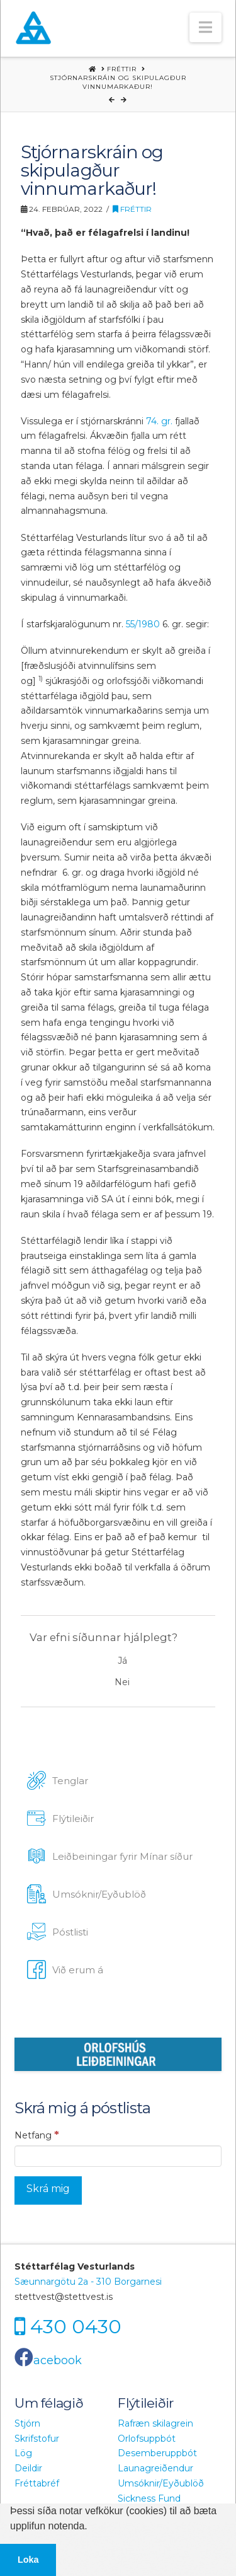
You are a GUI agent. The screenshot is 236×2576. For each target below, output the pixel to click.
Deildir (28, 2468)
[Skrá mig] (48, 2190)
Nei (122, 1682)
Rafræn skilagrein (155, 2423)
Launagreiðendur (155, 2468)
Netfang (36, 2134)
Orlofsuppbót (147, 2438)
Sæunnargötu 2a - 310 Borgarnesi (88, 2281)
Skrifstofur (36, 2438)
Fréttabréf (36, 2483)
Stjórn (27, 2423)
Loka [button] (28, 2560)
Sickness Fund (149, 2498)
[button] (205, 27)
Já (122, 1660)
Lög (23, 2453)
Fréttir (132, 209)
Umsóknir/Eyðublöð (161, 2483)
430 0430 (75, 2326)
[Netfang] (117, 2156)
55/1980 (141, 624)
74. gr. (159, 421)
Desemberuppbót (157, 2453)
